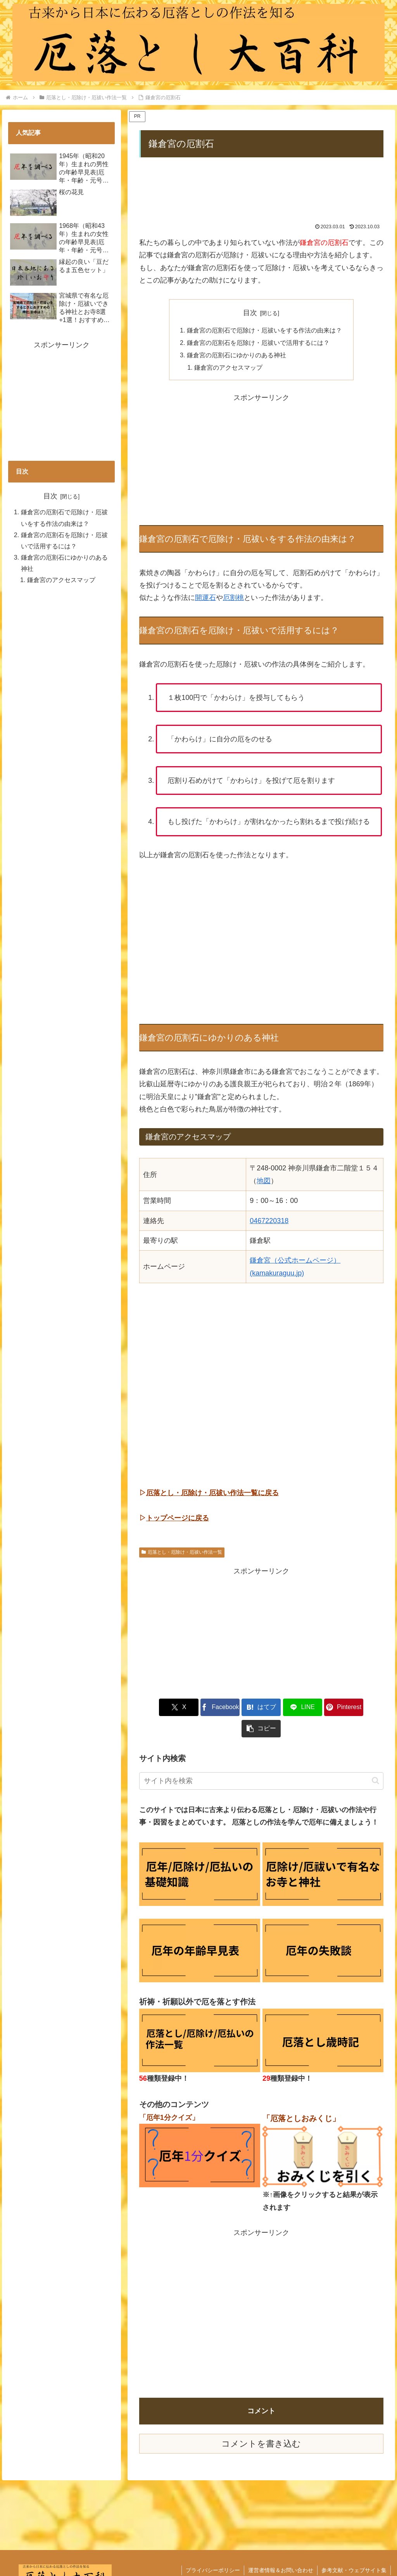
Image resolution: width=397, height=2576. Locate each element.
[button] (363, 1707)
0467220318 (269, 1221)
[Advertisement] (261, 191)
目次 (250, 313)
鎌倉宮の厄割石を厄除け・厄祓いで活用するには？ (258, 342)
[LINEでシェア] (281, 1707)
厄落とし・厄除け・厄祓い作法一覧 (182, 1552)
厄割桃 (233, 598)
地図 (264, 1181)
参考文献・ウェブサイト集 (354, 2549)
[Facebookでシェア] (199, 1707)
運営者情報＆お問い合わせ (280, 2549)
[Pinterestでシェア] (322, 1707)
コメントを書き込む (261, 2423)
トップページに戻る (177, 1518)
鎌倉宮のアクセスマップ (228, 367)
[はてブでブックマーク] (240, 1707)
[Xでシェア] (158, 1707)
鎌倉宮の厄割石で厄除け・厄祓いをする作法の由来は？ (264, 330)
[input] (261, 1760)
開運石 (205, 598)
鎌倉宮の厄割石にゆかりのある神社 (236, 355)
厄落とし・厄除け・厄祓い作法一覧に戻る (212, 1493)
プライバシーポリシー (213, 2549)
